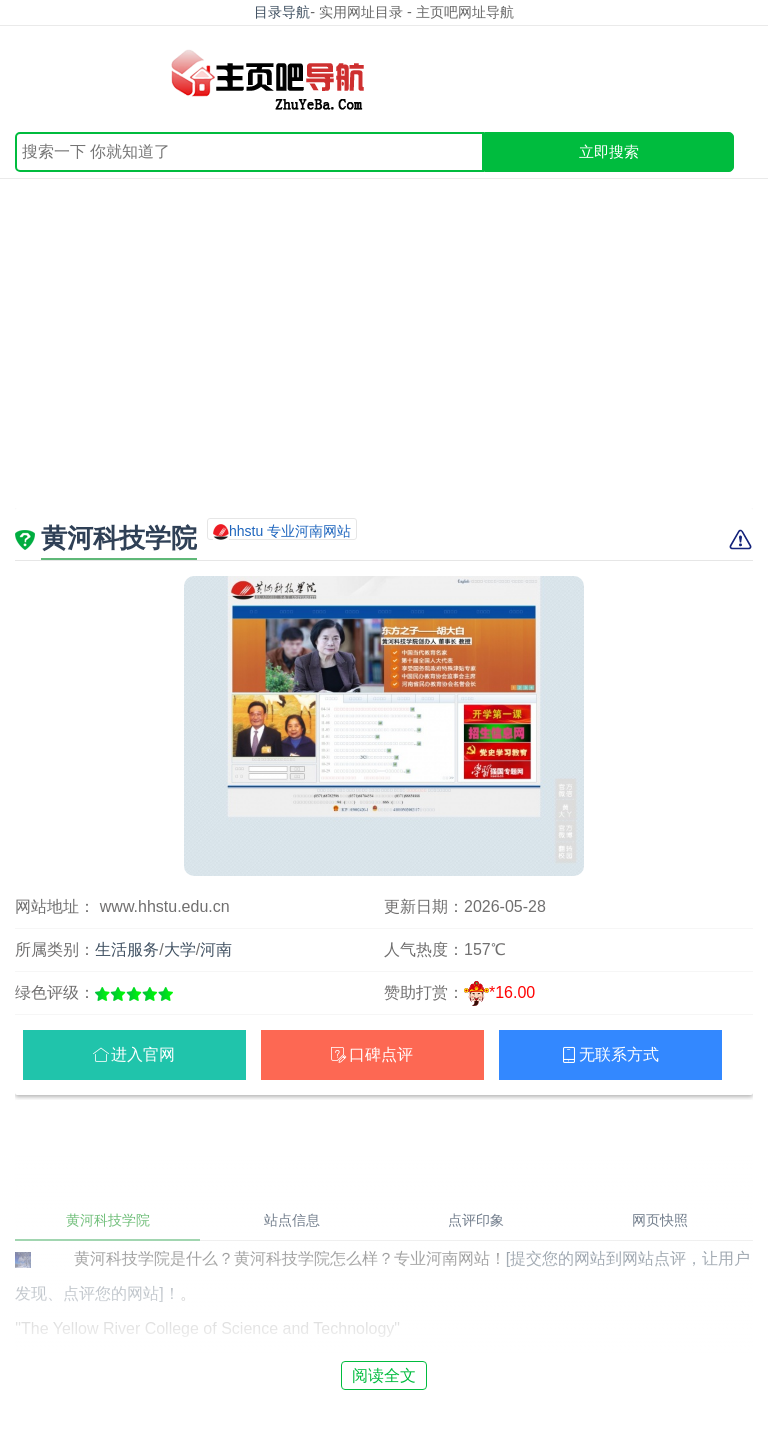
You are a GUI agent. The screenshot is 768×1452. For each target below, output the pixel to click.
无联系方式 (619, 1054)
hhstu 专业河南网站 (290, 531)
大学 (180, 949)
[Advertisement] (383, 358)
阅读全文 (384, 1375)
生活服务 (127, 949)
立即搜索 (609, 151)
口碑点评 (381, 1054)
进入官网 (143, 1054)
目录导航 (282, 12)
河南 (216, 949)
